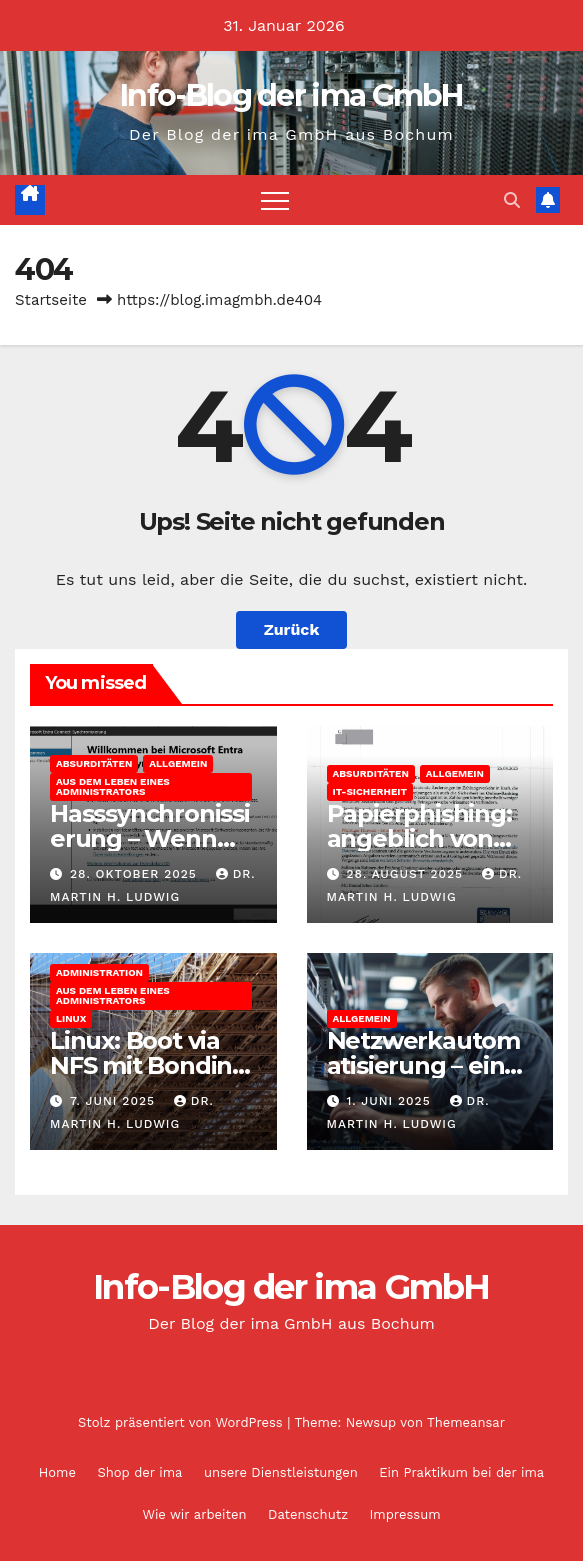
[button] (512, 200)
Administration (99, 972)
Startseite (51, 300)
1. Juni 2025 (390, 1101)
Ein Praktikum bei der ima (461, 1472)
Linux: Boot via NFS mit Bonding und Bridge (149, 1065)
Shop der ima (139, 1472)
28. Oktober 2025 (136, 874)
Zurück (292, 629)
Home (57, 1472)
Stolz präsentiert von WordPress (182, 1422)
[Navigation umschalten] (275, 200)
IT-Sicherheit (370, 791)
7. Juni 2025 (115, 1101)
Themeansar (466, 1422)
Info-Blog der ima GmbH (291, 95)
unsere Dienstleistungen (281, 1472)
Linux (71, 1018)
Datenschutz (308, 1514)
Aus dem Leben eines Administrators (113, 786)
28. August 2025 (407, 874)
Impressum (405, 1514)
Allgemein (178, 763)
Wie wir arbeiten (194, 1514)
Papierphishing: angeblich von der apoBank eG (422, 838)
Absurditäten (94, 763)
